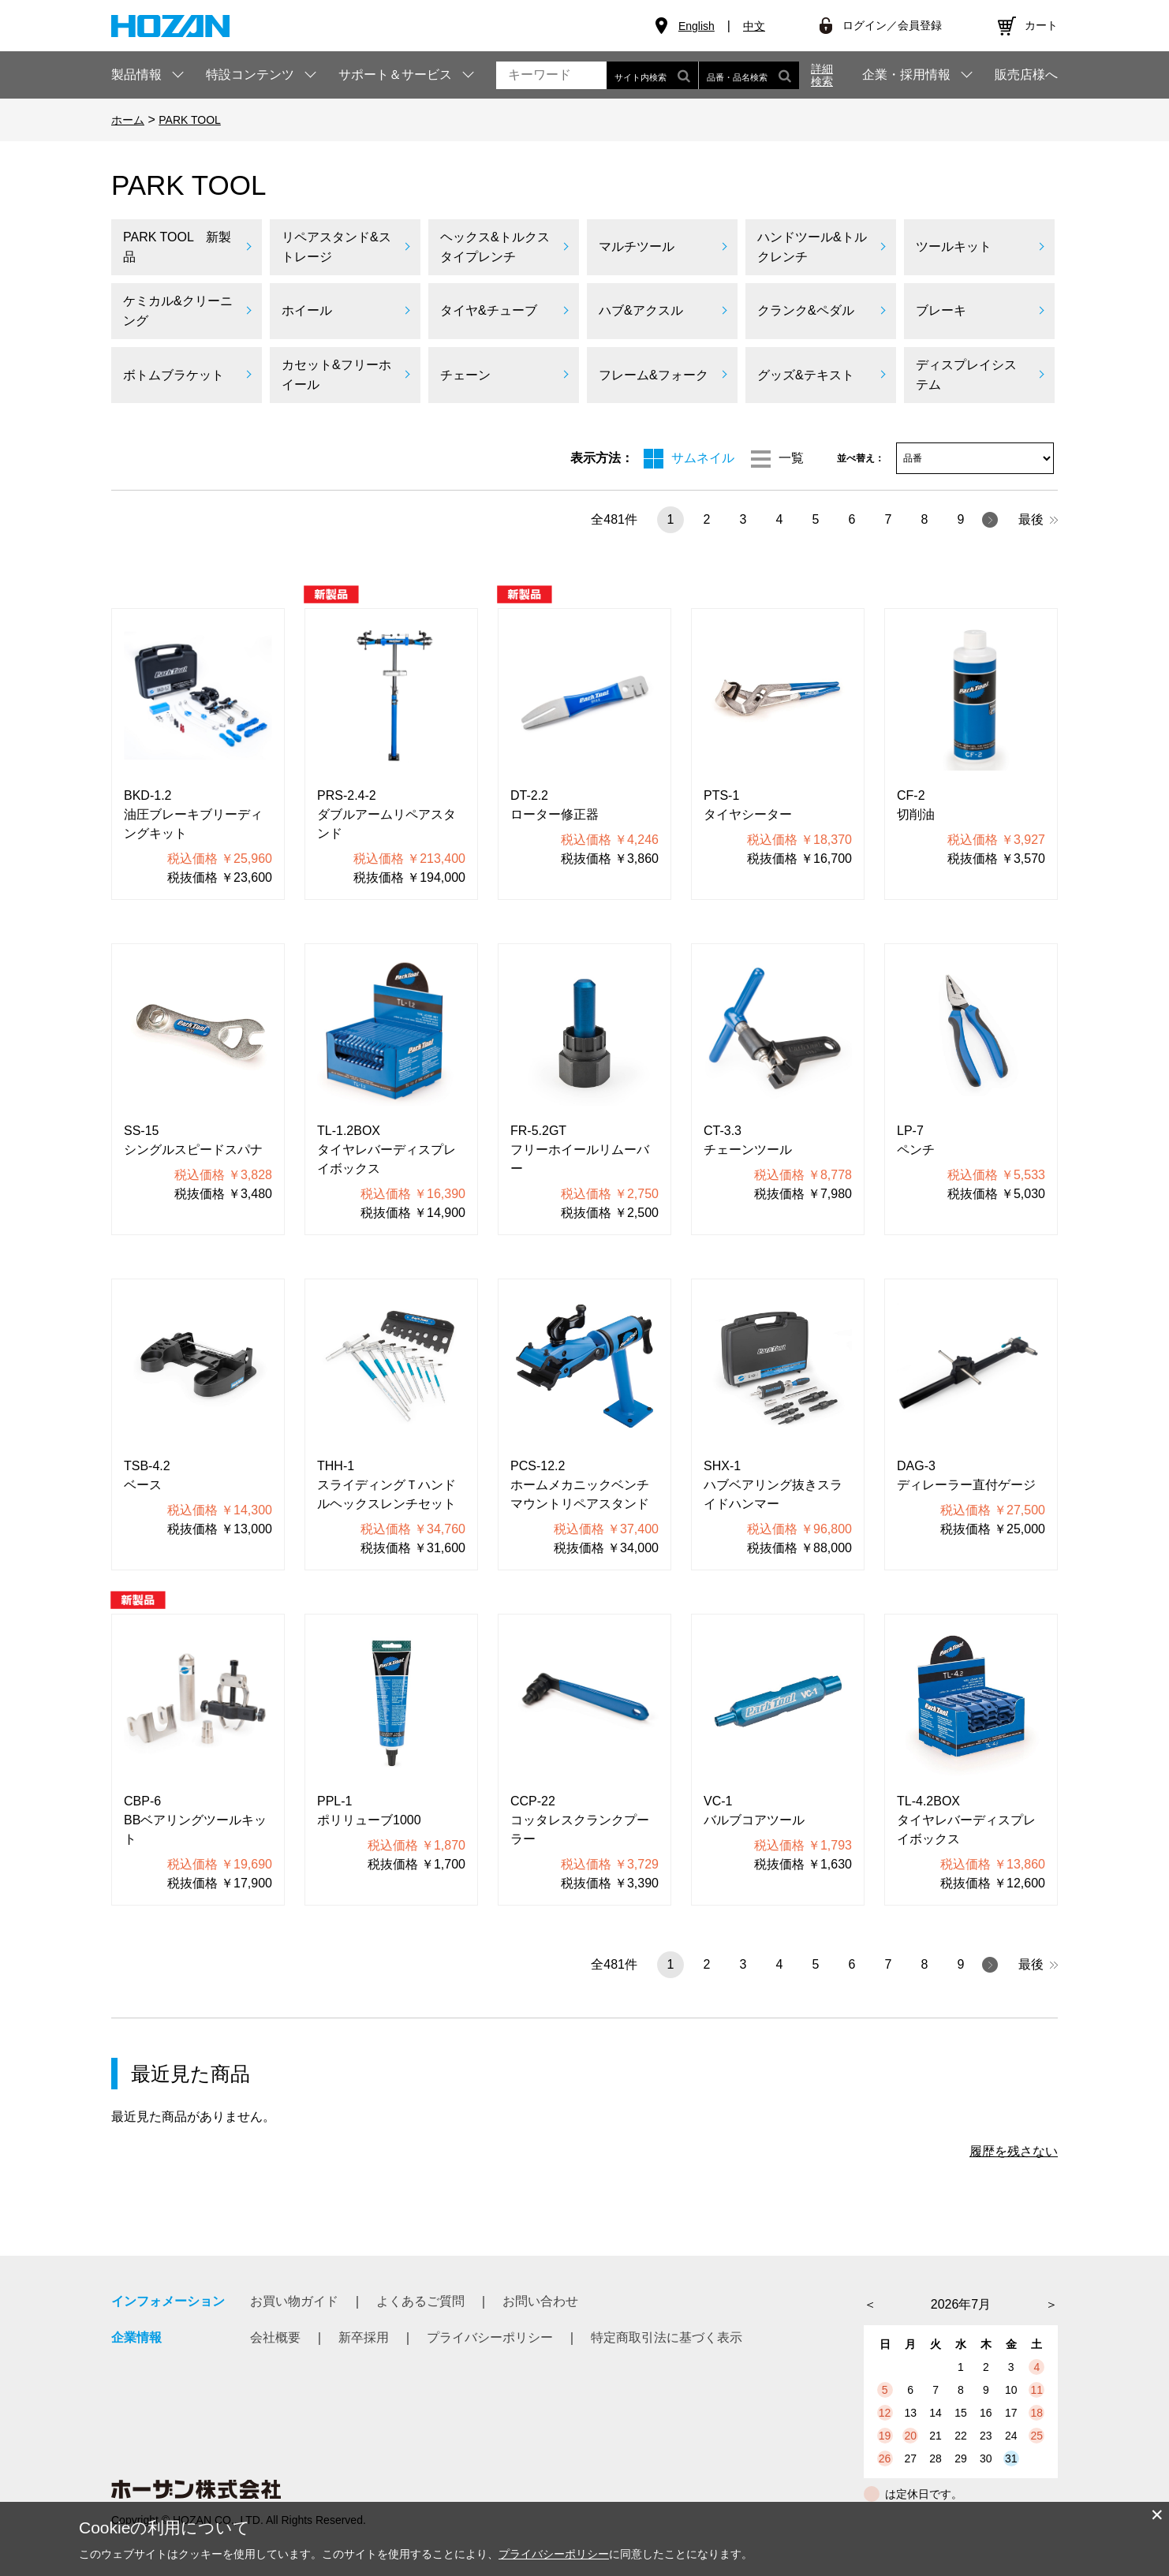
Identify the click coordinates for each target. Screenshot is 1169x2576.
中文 (754, 26)
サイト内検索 (652, 75)
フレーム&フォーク (653, 375)
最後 (1038, 519)
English (696, 26)
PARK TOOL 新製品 (177, 247)
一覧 (791, 458)
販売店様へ (1026, 75)
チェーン (465, 375)
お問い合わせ (540, 2301)
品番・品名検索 (749, 75)
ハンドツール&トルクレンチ (812, 247)
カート (1041, 25)
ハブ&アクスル (641, 310)
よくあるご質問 (420, 2301)
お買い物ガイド (294, 2301)
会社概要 (275, 2337)
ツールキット (954, 246)
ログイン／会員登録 (892, 25)
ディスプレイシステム (966, 375)
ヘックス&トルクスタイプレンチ (495, 247)
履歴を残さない (1013, 2151)
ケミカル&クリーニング (178, 311)
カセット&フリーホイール (336, 375)
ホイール (307, 310)
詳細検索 (822, 75)
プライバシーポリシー (490, 2337)
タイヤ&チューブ (488, 310)
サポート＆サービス (395, 74)
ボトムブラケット (173, 375)
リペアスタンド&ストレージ (336, 247)
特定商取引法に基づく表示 (666, 2337)
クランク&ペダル (805, 310)
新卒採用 (363, 2337)
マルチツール (636, 246)
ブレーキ (941, 310)
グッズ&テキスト (805, 375)
